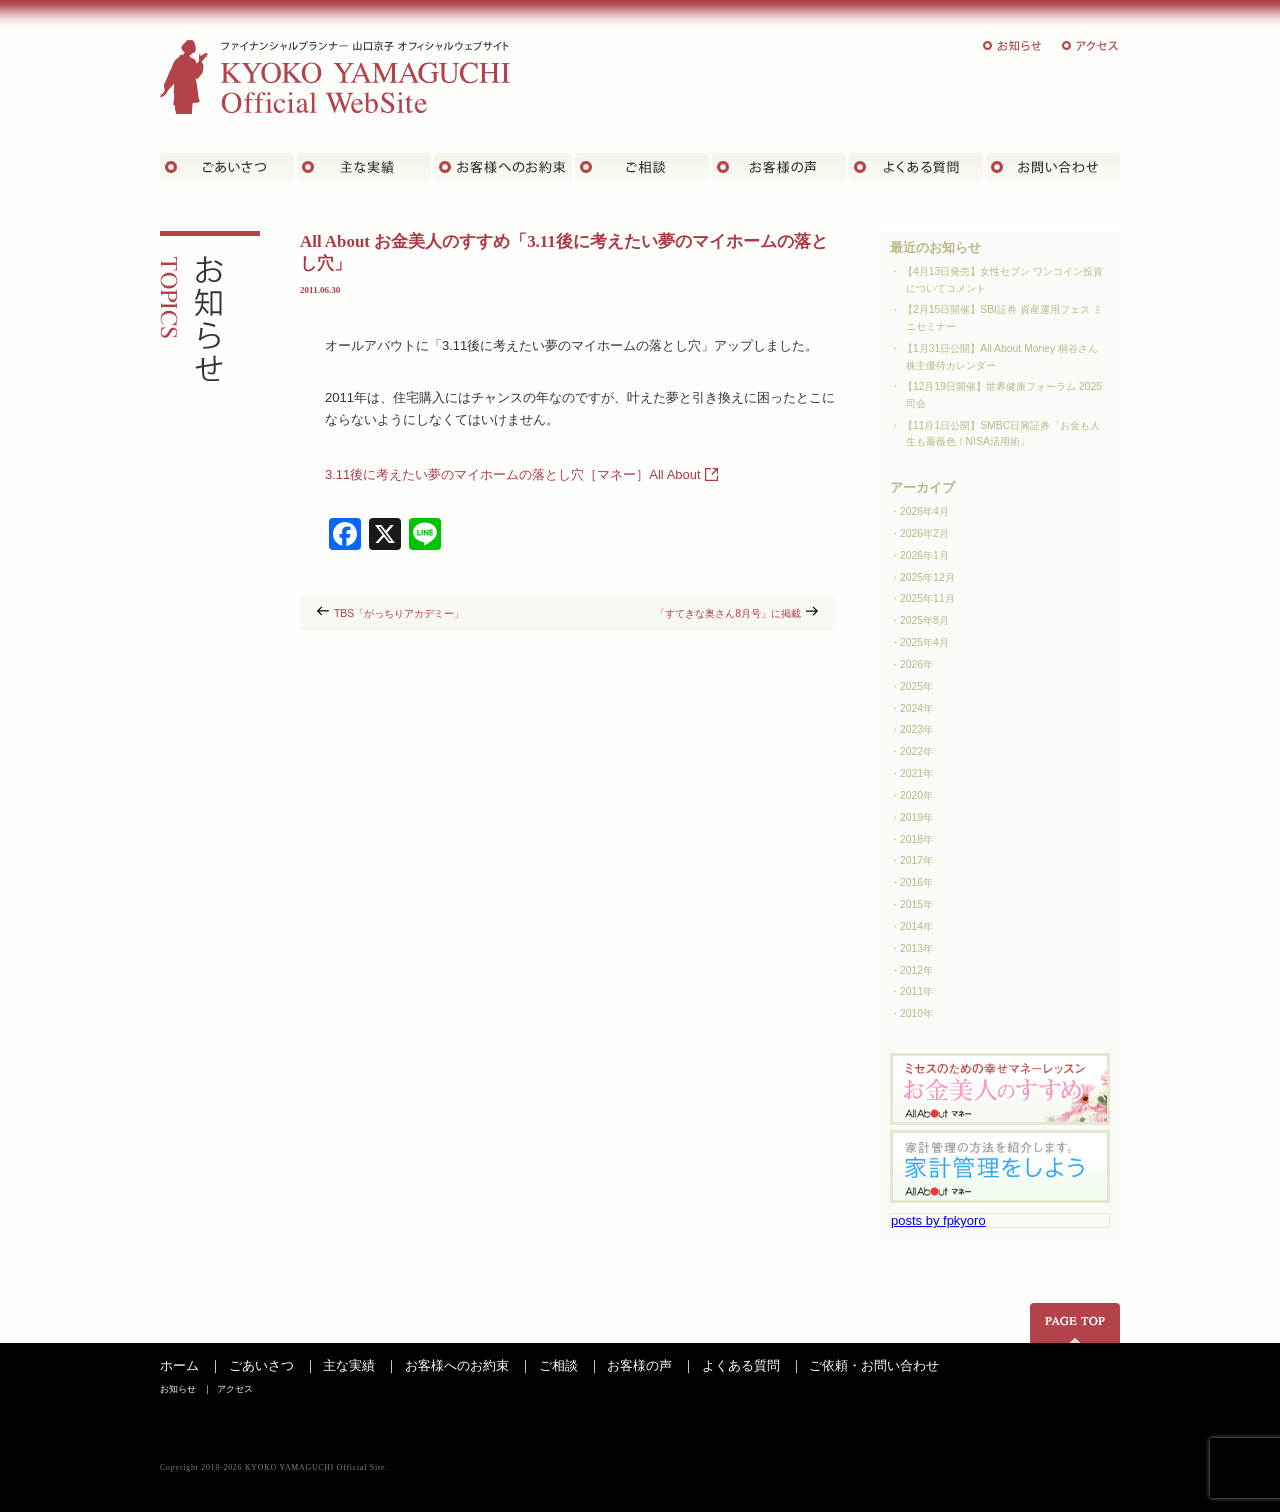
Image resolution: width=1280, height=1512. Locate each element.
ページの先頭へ (1075, 1323)
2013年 (916, 948)
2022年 (916, 751)
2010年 (916, 1013)
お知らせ (1013, 45)
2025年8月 (924, 620)
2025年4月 (924, 642)
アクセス (1091, 45)
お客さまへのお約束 (503, 167)
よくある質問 (916, 167)
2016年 (916, 882)
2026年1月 (924, 555)
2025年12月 (927, 577)
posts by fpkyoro (938, 1220)
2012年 (916, 970)
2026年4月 (924, 511)
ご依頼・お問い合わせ (874, 1365)
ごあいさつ (227, 167)
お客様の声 (779, 167)
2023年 (916, 729)
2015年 (916, 904)
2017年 (916, 860)
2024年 (916, 708)
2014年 (916, 926)
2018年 (916, 839)
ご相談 (642, 167)
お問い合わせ (1053, 167)
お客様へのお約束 (457, 1365)
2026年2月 (924, 533)
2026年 (916, 664)
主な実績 (364, 167)
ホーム (179, 1365)
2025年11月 (927, 598)
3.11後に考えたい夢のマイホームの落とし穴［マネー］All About (513, 474)
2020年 (916, 795)
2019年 (916, 817)
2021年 (916, 773)
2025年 (916, 686)
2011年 (916, 991)
